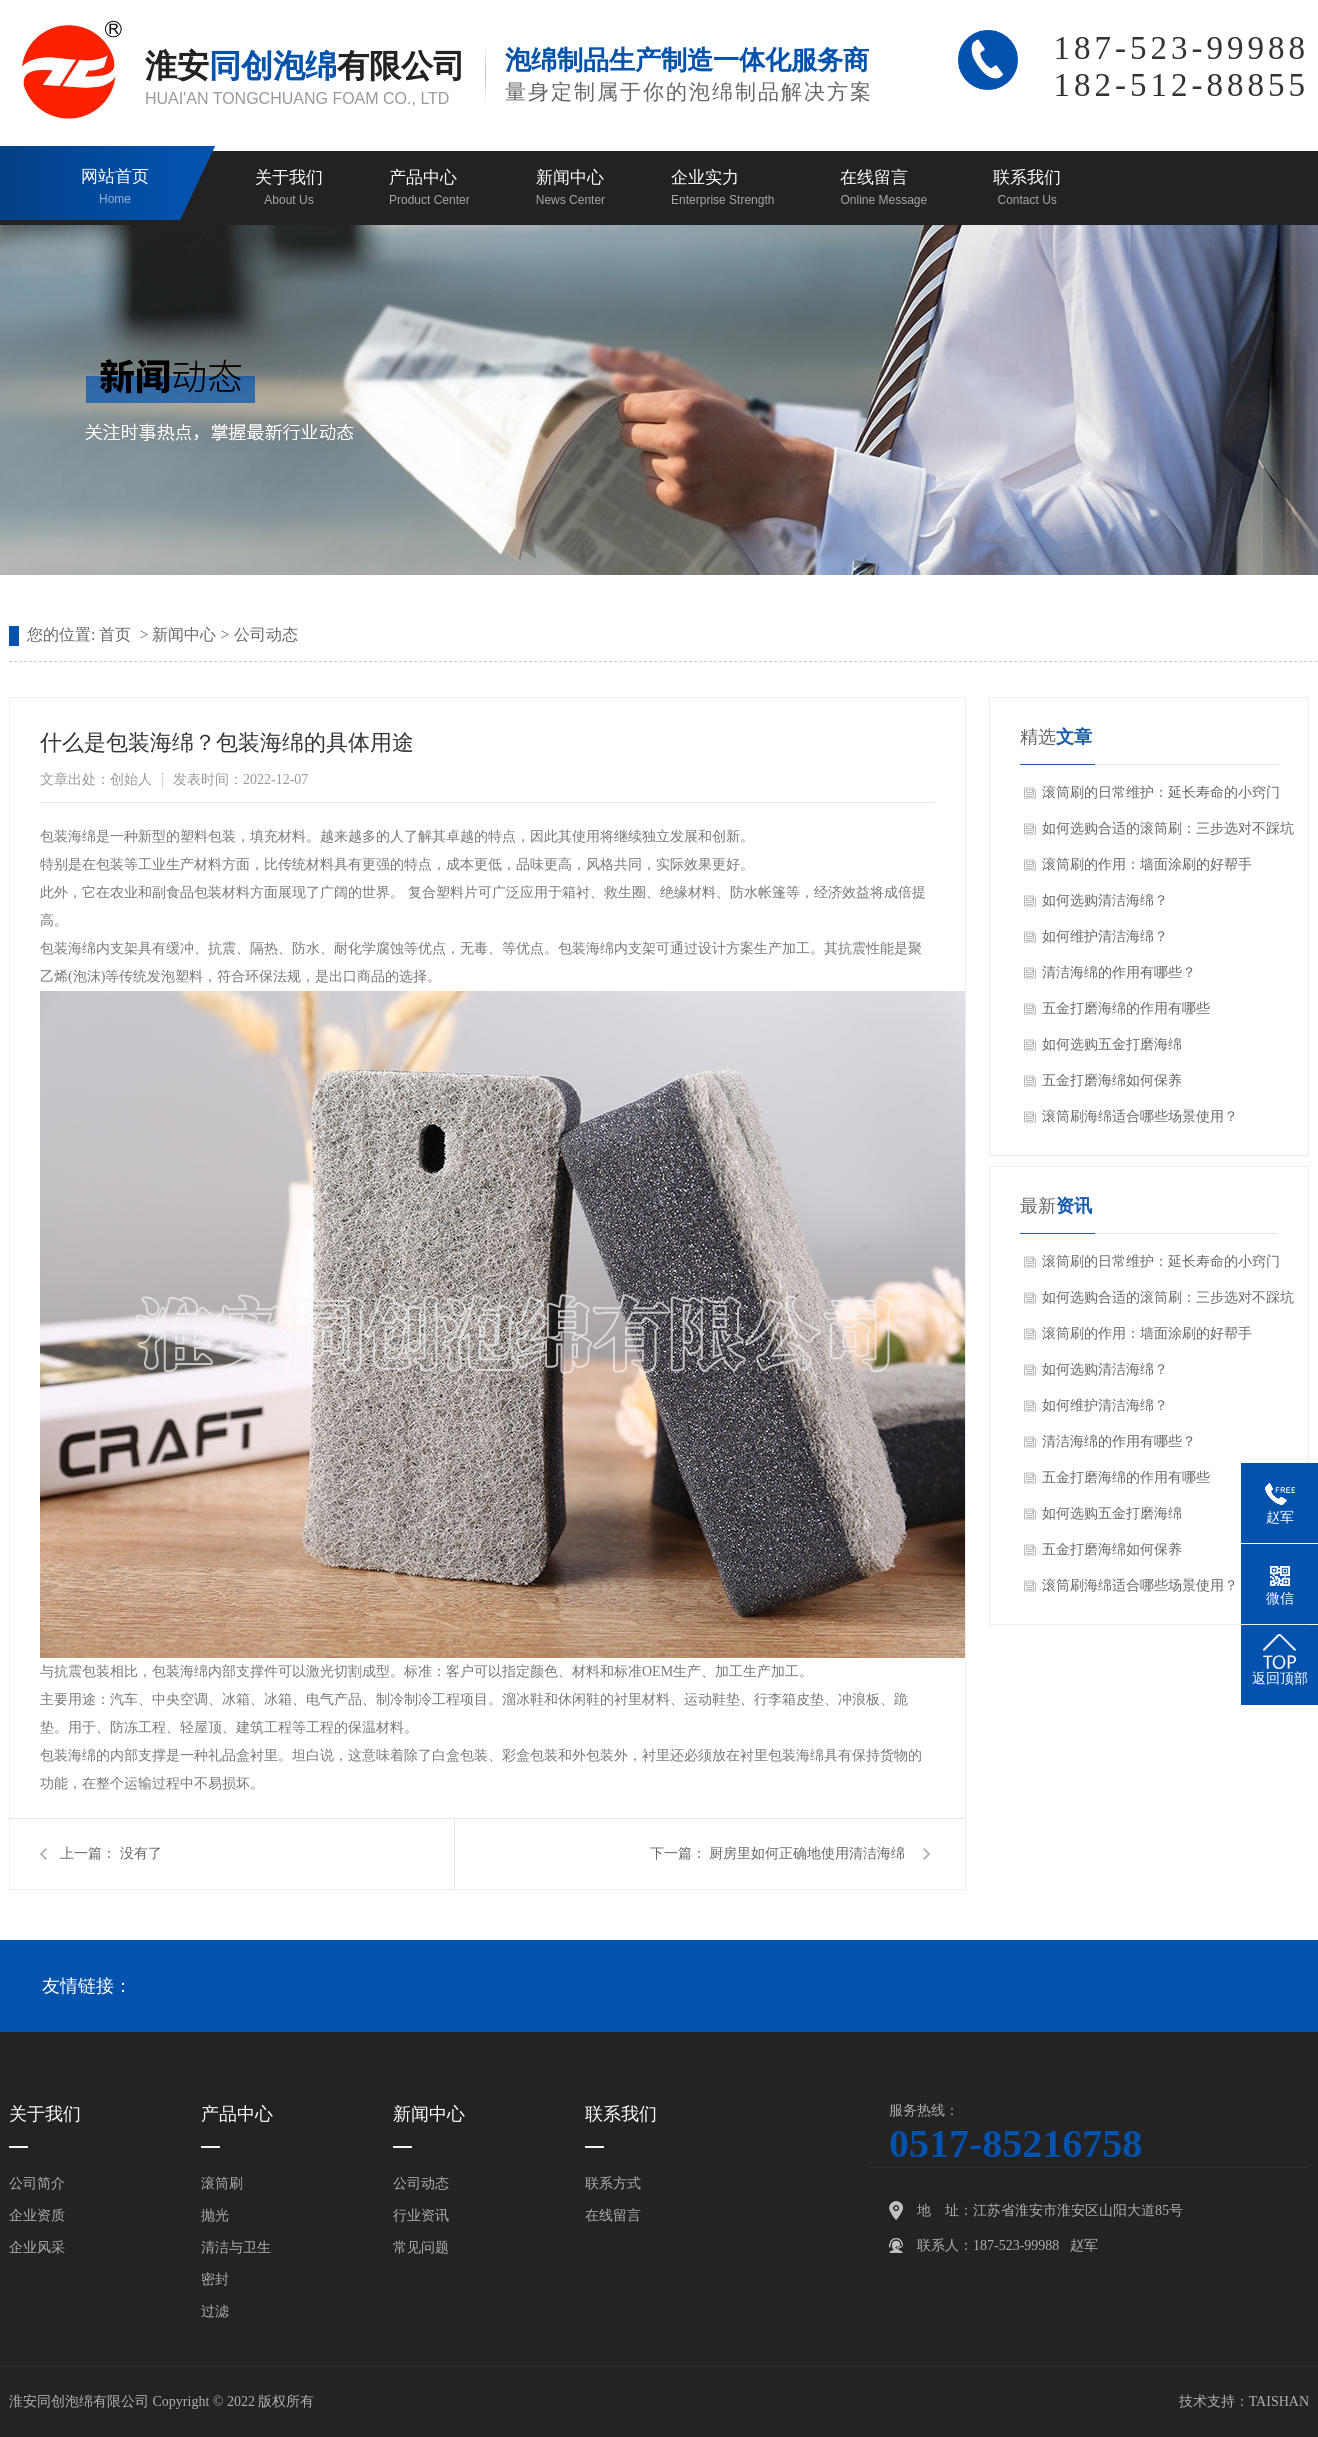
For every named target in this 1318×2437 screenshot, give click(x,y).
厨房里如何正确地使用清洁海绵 (807, 1853)
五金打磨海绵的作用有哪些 (1126, 1008)
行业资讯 (421, 2215)
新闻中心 (570, 189)
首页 (115, 634)
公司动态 (266, 634)
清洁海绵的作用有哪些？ (1119, 972)
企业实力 (722, 189)
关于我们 (289, 189)
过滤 (215, 2311)
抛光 (215, 2215)
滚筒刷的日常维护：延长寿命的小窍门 (1161, 792)
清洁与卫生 (236, 2247)
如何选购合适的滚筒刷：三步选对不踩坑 (1168, 828)
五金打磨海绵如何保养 (1112, 1080)
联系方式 (613, 2183)
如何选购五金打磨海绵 (1112, 1044)
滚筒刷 (222, 2183)
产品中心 (429, 189)
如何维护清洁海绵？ (1105, 936)
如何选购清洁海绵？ (1105, 900)
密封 (215, 2279)
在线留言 (883, 189)
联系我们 (1027, 189)
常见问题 (421, 2247)
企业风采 (37, 2247)
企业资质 (37, 2215)
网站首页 (115, 188)
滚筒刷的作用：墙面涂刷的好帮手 (1147, 864)
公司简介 (37, 2183)
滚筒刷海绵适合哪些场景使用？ (1140, 1116)
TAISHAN (1279, 2401)
